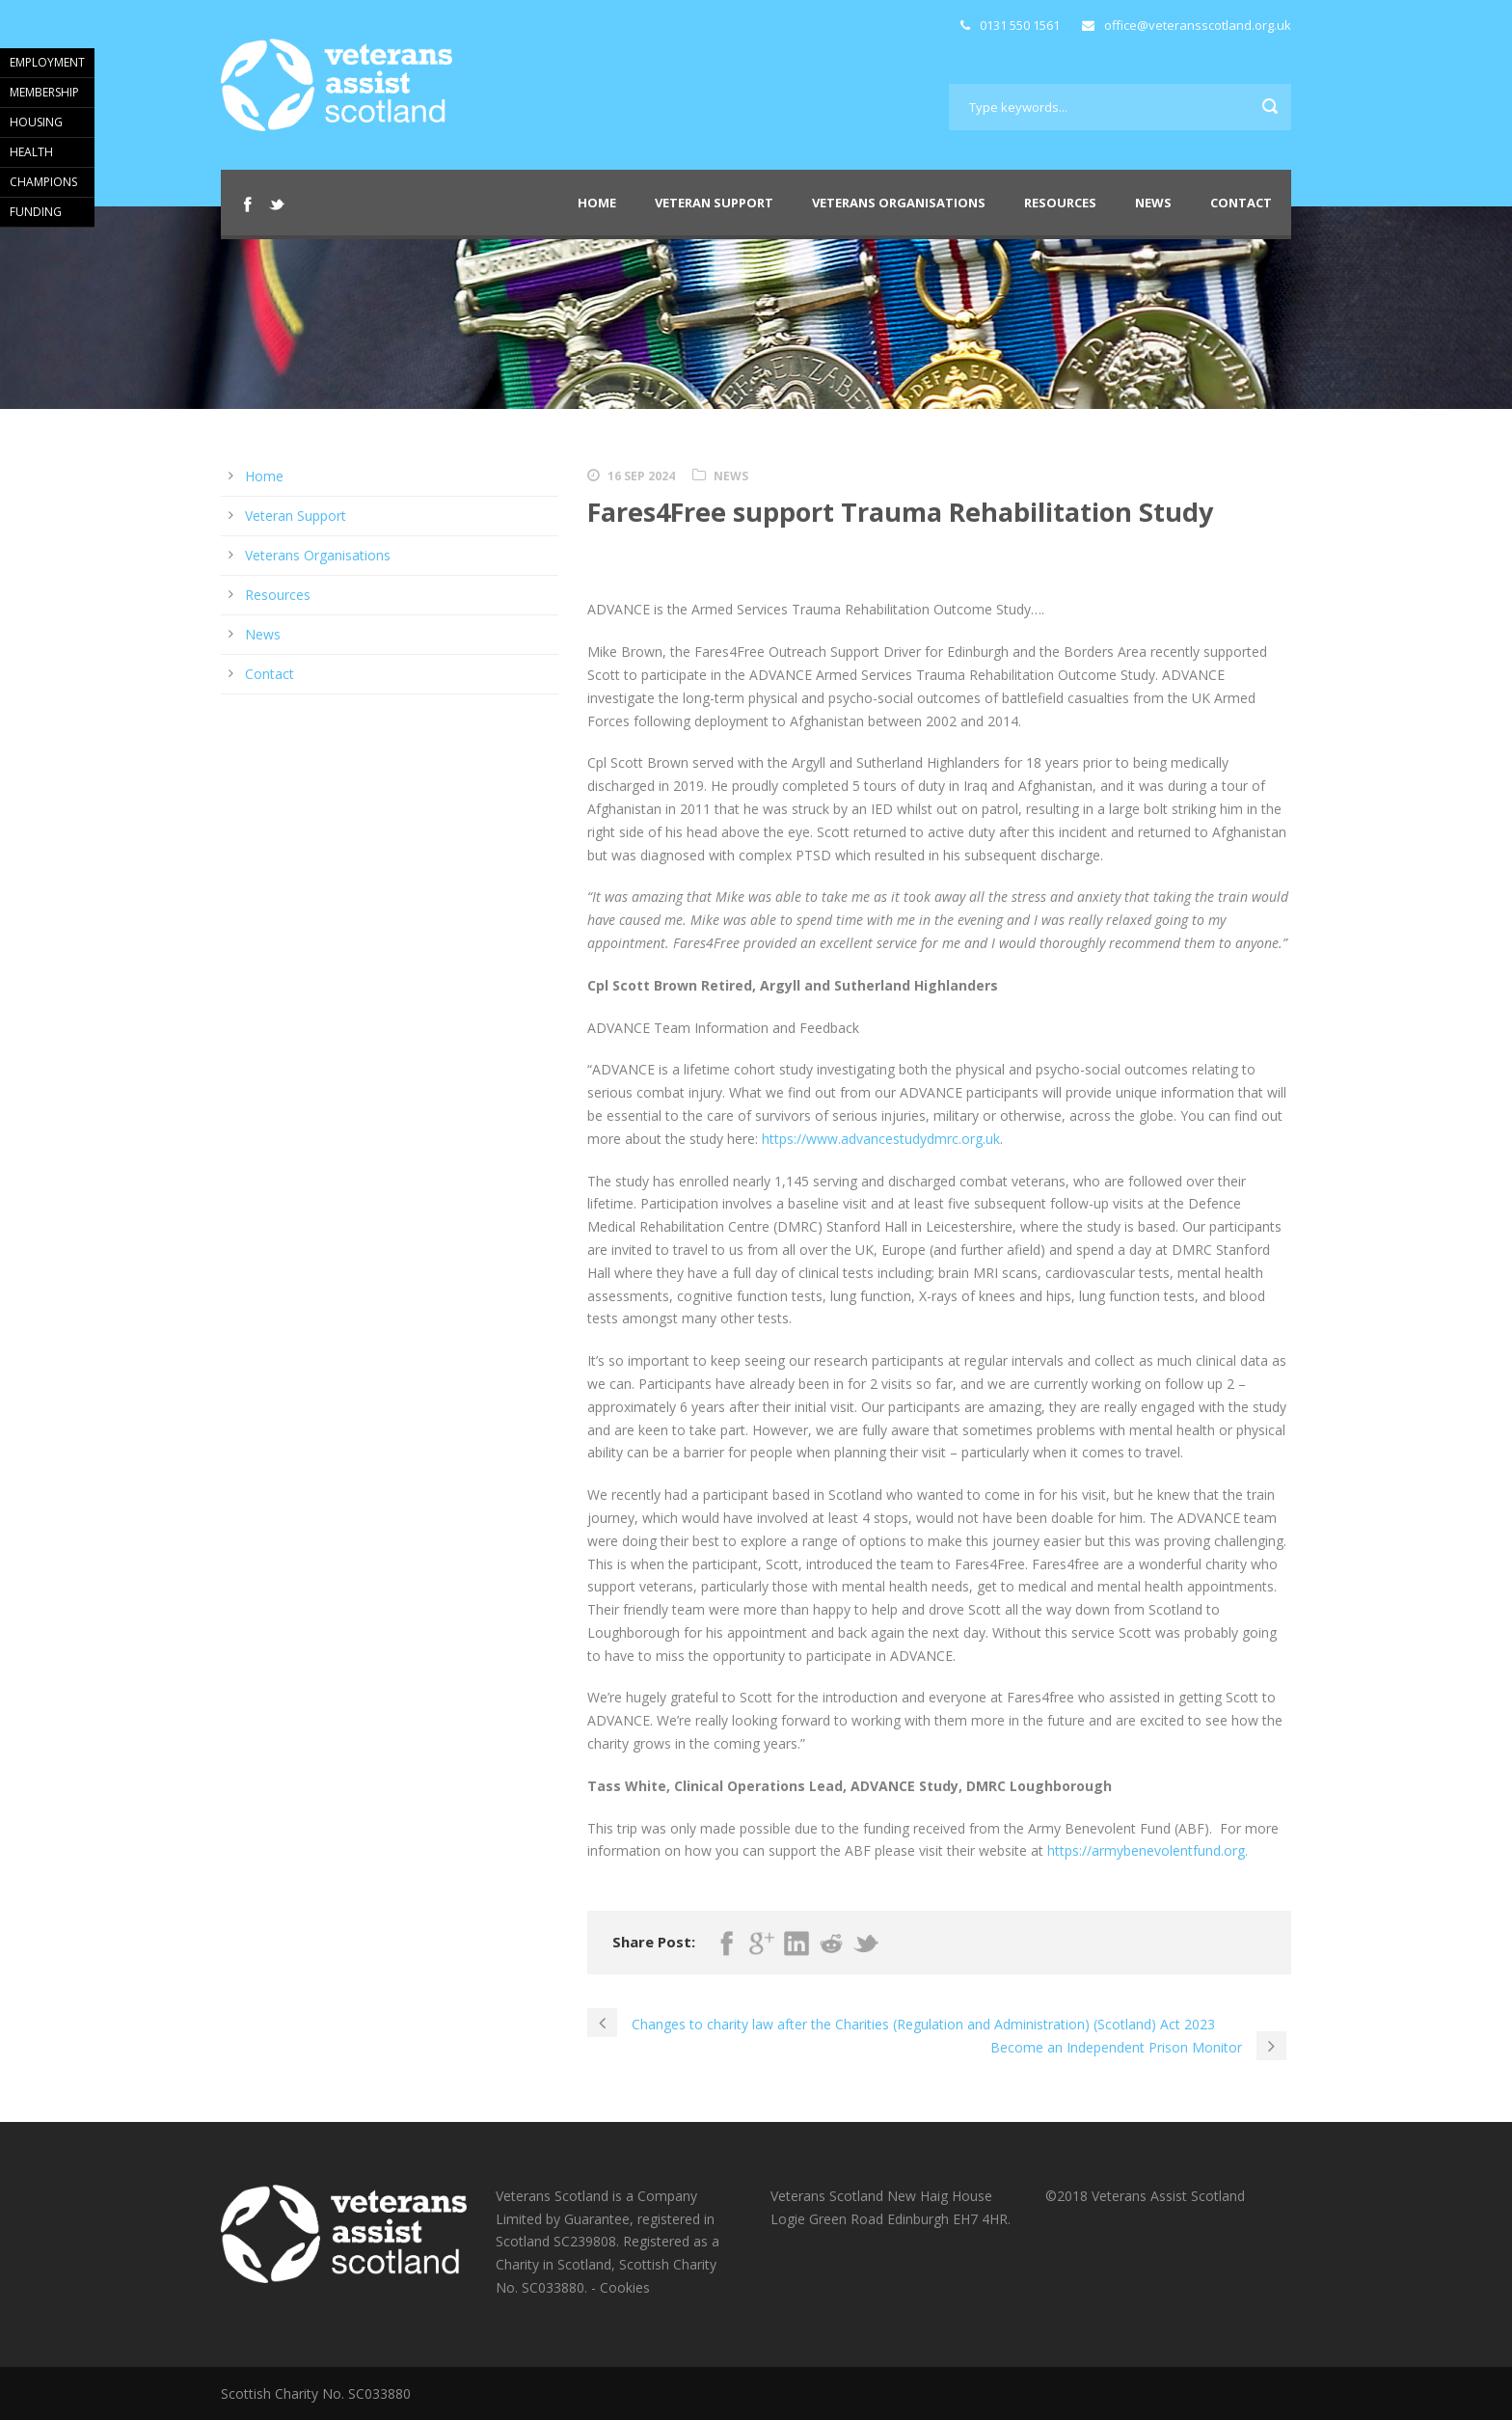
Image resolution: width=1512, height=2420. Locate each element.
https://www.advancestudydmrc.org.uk (881, 1138)
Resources (1060, 202)
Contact (1241, 202)
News (1153, 202)
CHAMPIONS (43, 182)
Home (597, 202)
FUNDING (36, 212)
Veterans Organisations (899, 202)
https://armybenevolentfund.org (1146, 1850)
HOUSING (36, 122)
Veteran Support (714, 202)
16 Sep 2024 (641, 476)
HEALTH (31, 152)
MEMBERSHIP (44, 92)
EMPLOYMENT (47, 62)
